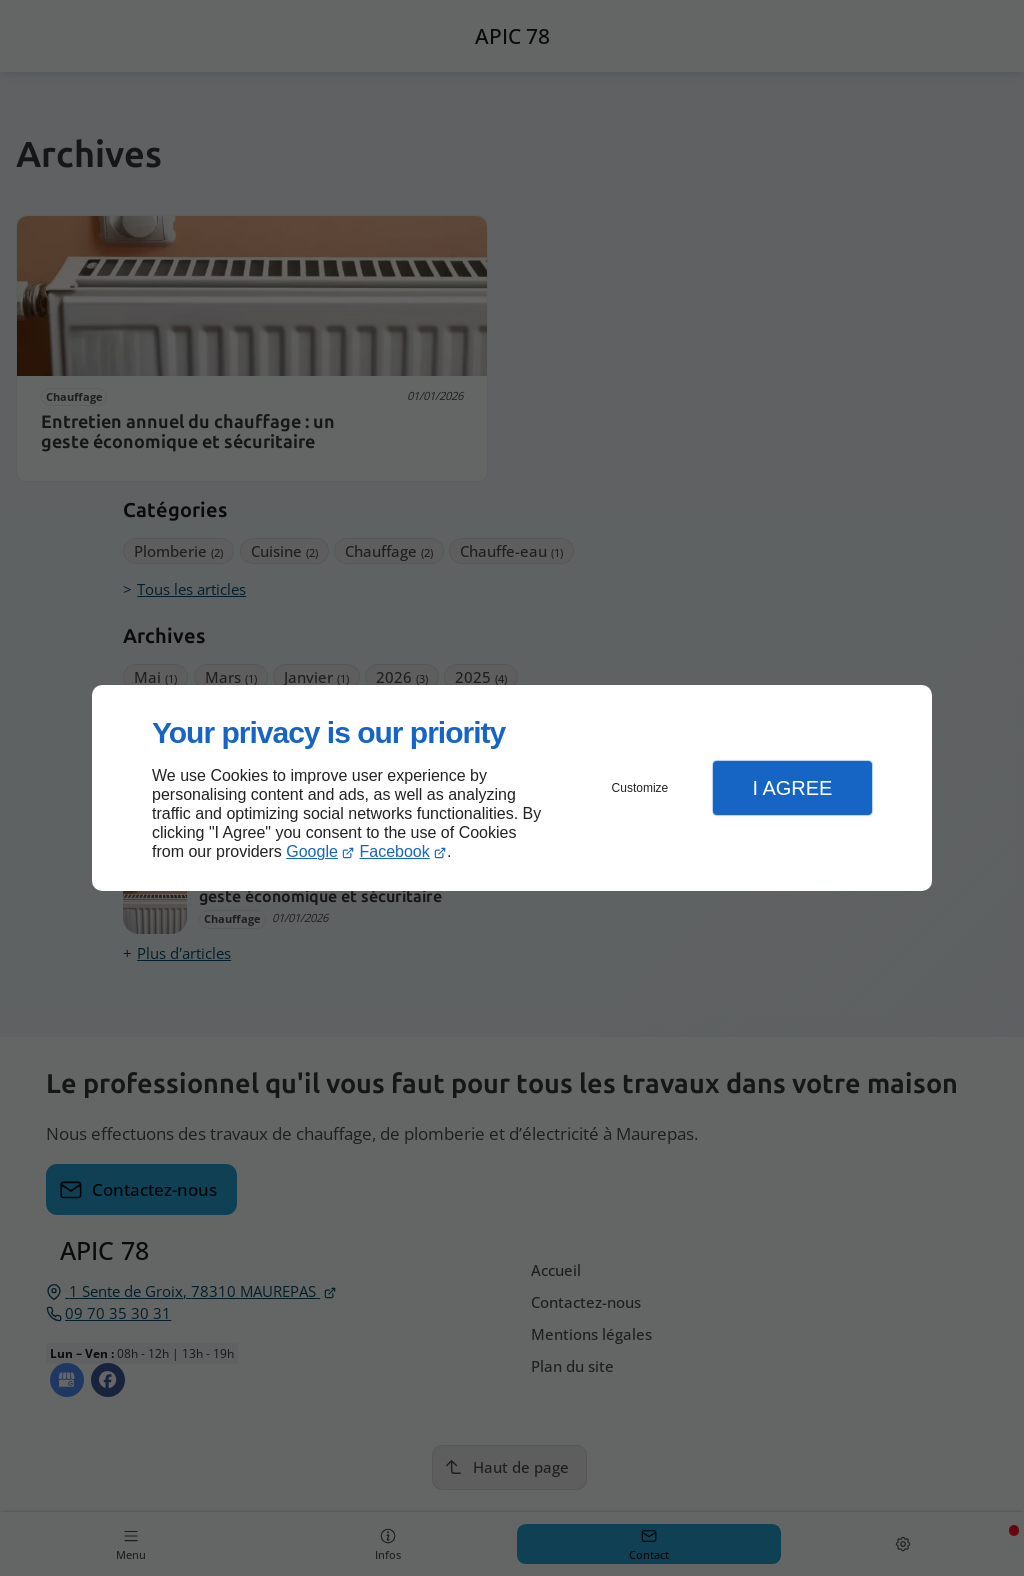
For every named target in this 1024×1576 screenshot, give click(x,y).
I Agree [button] (792, 788)
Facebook (395, 851)
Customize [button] (640, 788)
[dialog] (512, 788)
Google (312, 851)
